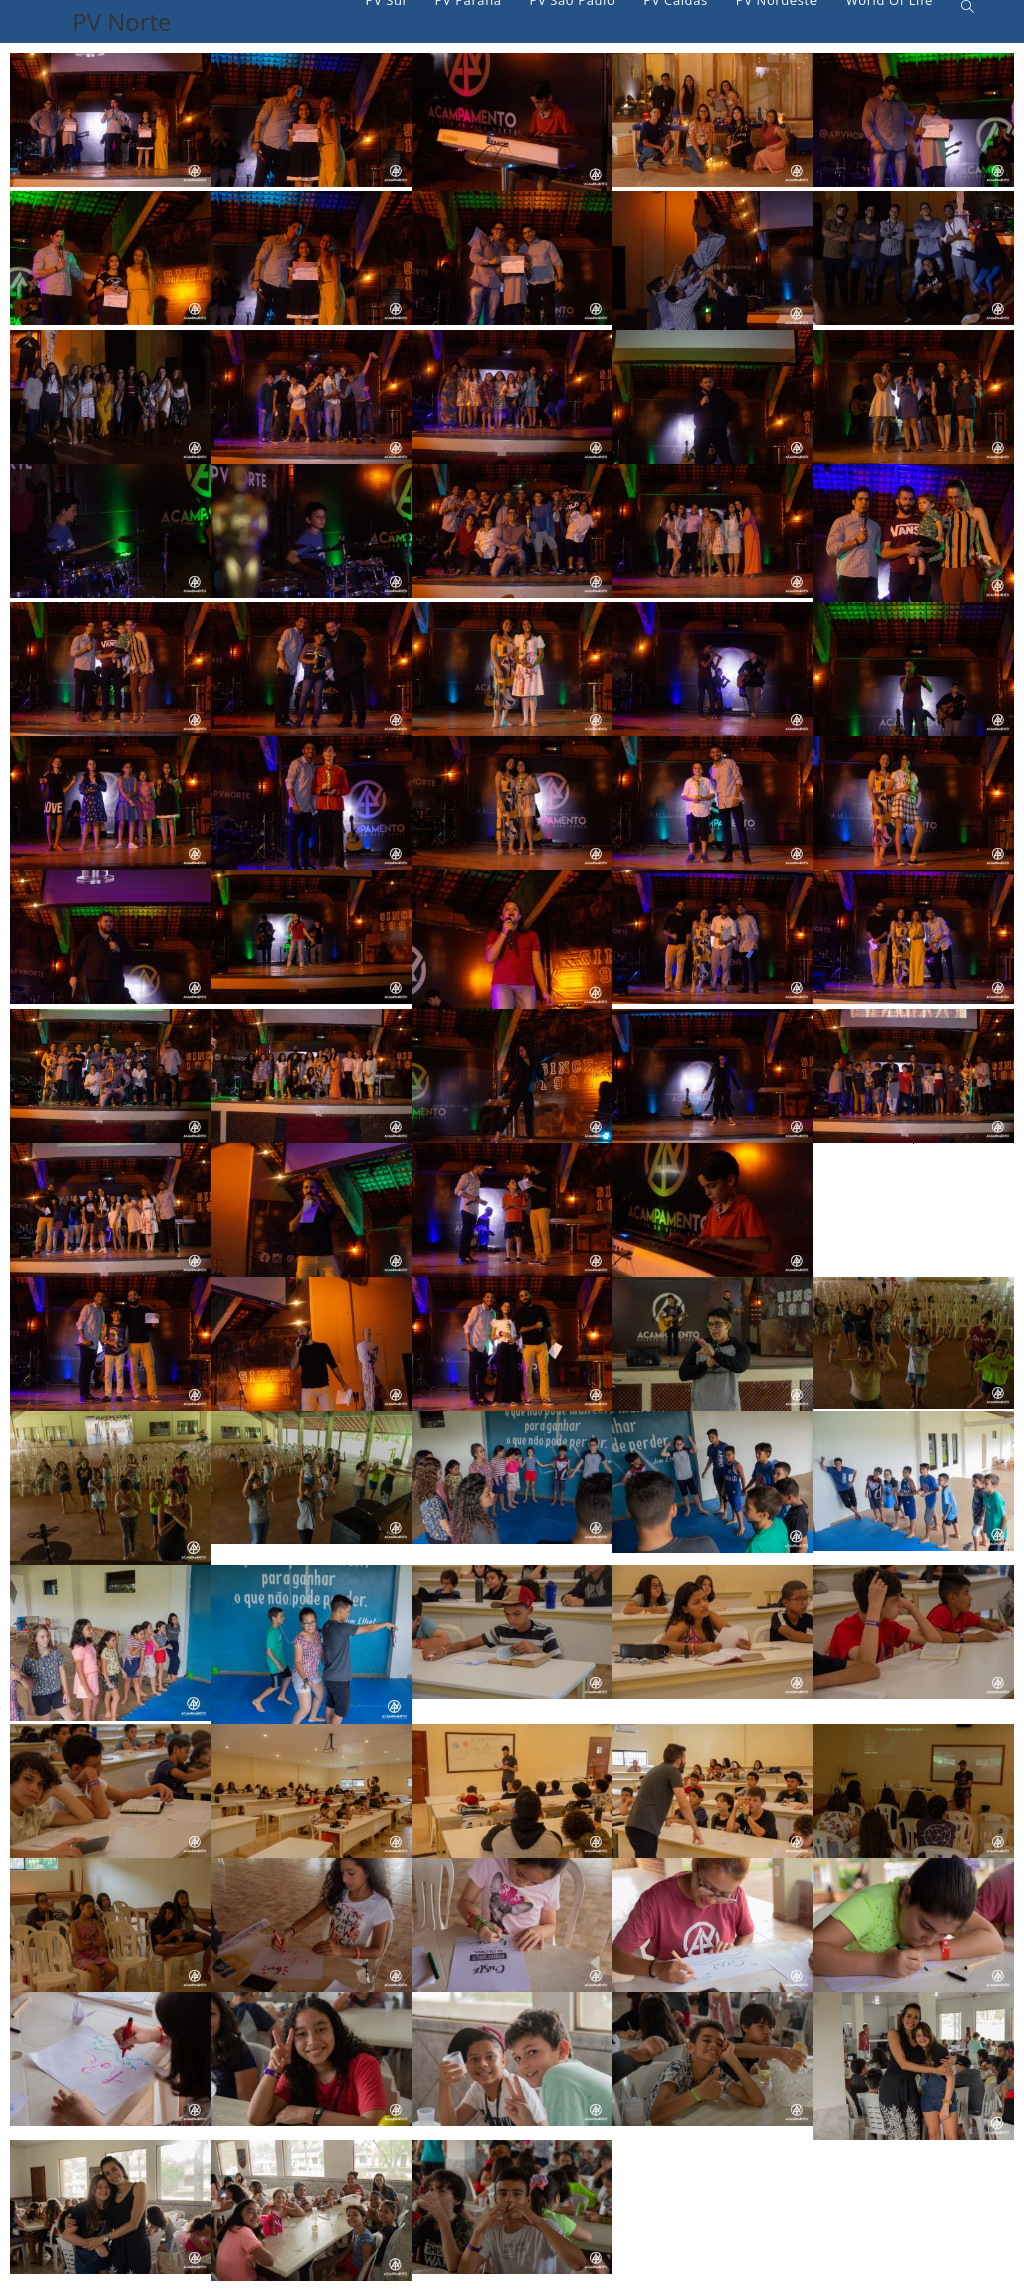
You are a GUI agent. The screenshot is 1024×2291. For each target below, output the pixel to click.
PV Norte (121, 21)
